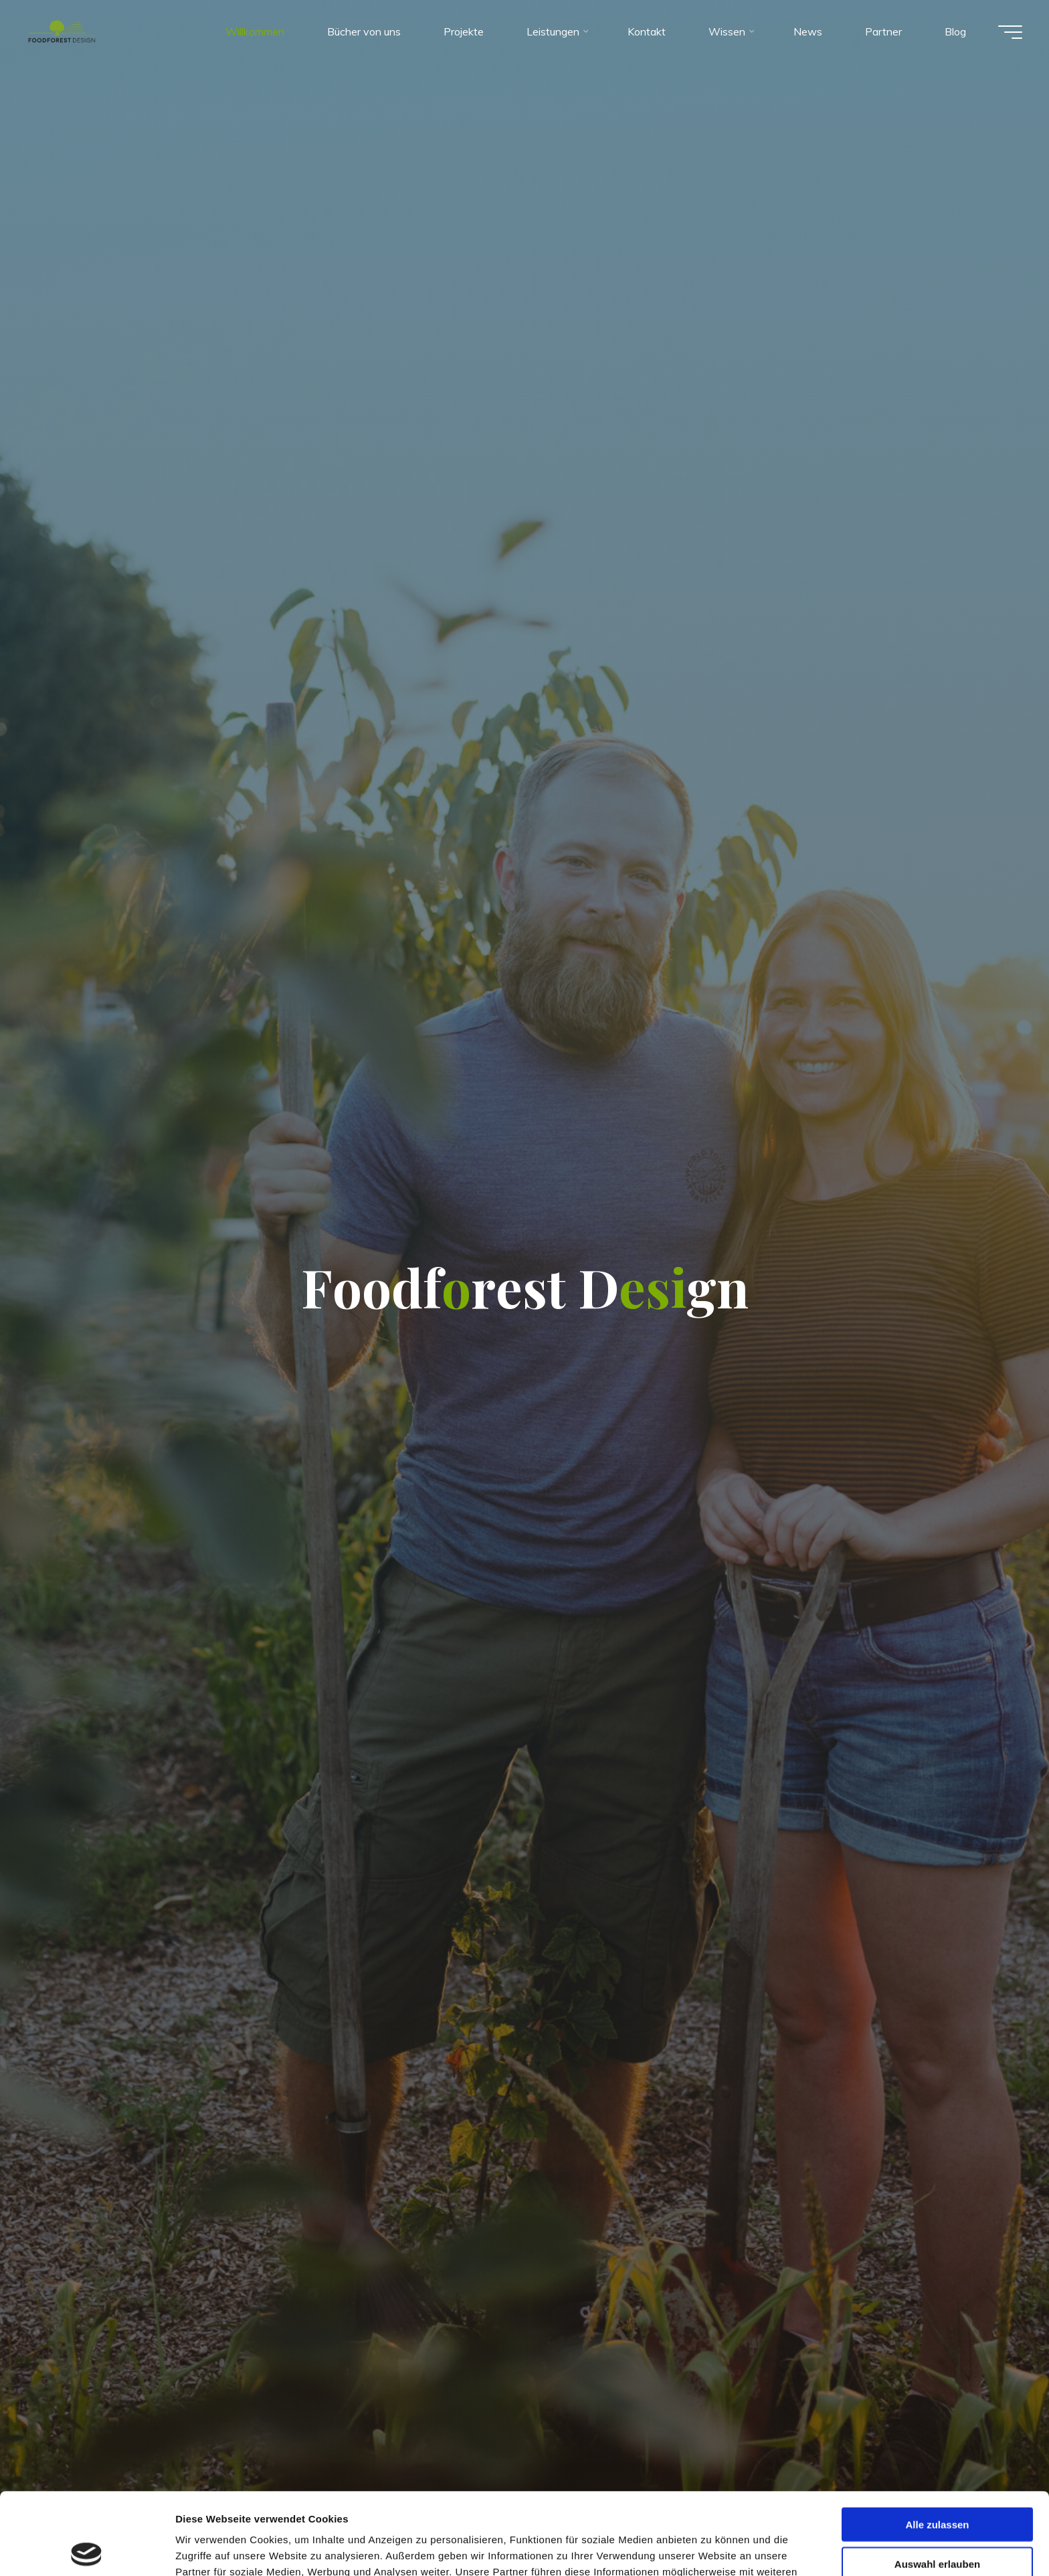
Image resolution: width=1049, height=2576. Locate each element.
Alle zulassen (937, 2442)
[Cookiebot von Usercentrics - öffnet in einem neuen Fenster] (86, 2550)
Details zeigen (711, 2549)
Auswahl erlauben (937, 2482)
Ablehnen (937, 2520)
